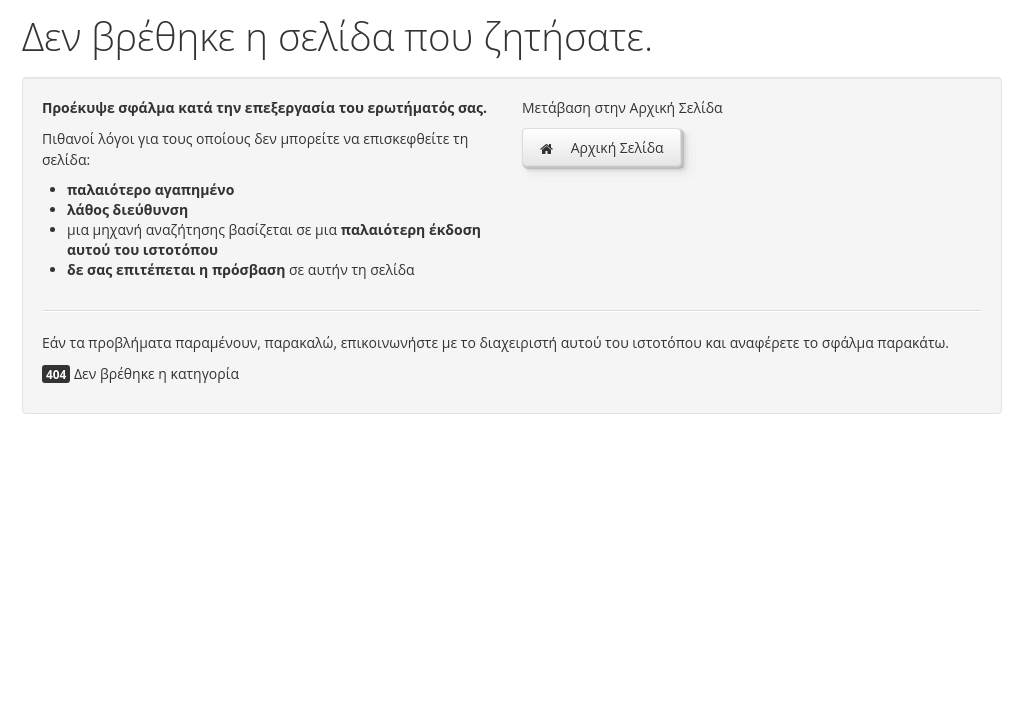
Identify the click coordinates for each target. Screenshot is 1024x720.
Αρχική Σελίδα (601, 147)
